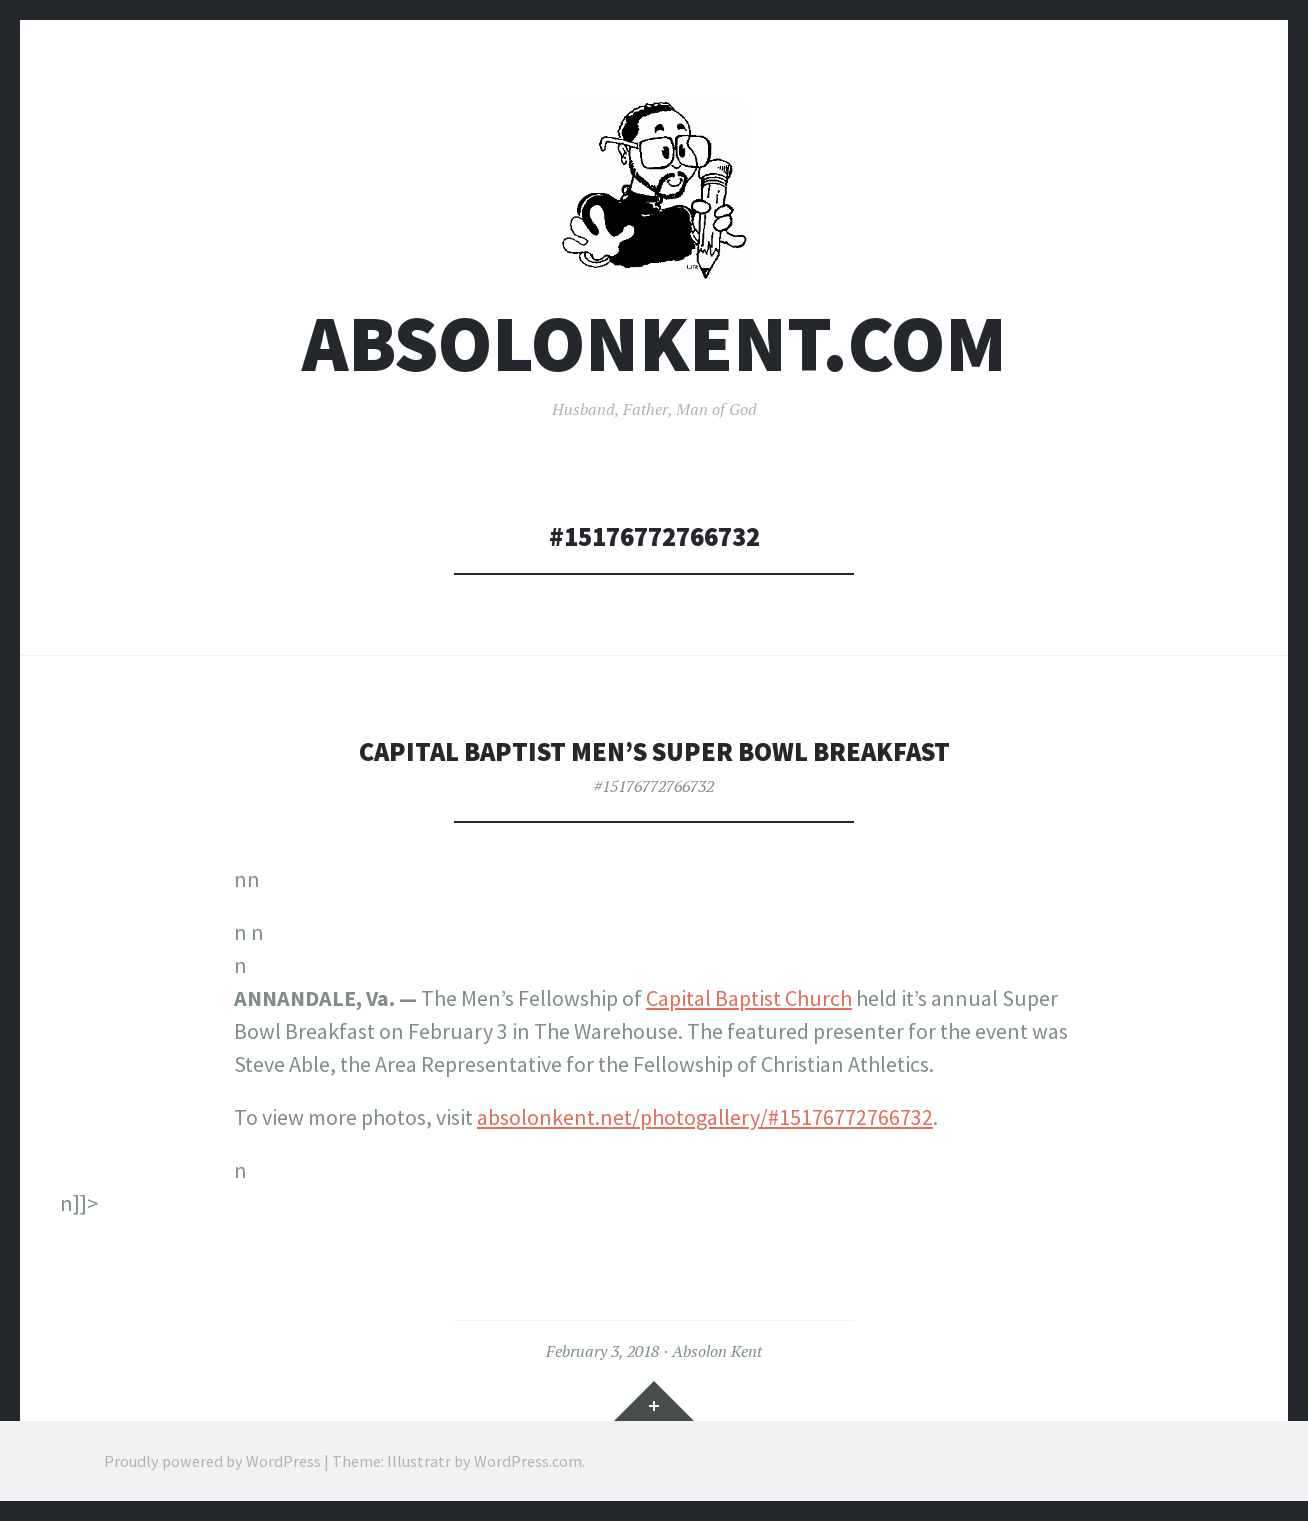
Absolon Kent (717, 1351)
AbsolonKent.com (654, 343)
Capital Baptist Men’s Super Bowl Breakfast (654, 751)
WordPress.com (528, 1461)
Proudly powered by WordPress (212, 1461)
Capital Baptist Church (749, 998)
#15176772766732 (654, 786)
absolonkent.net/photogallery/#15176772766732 (705, 1117)
